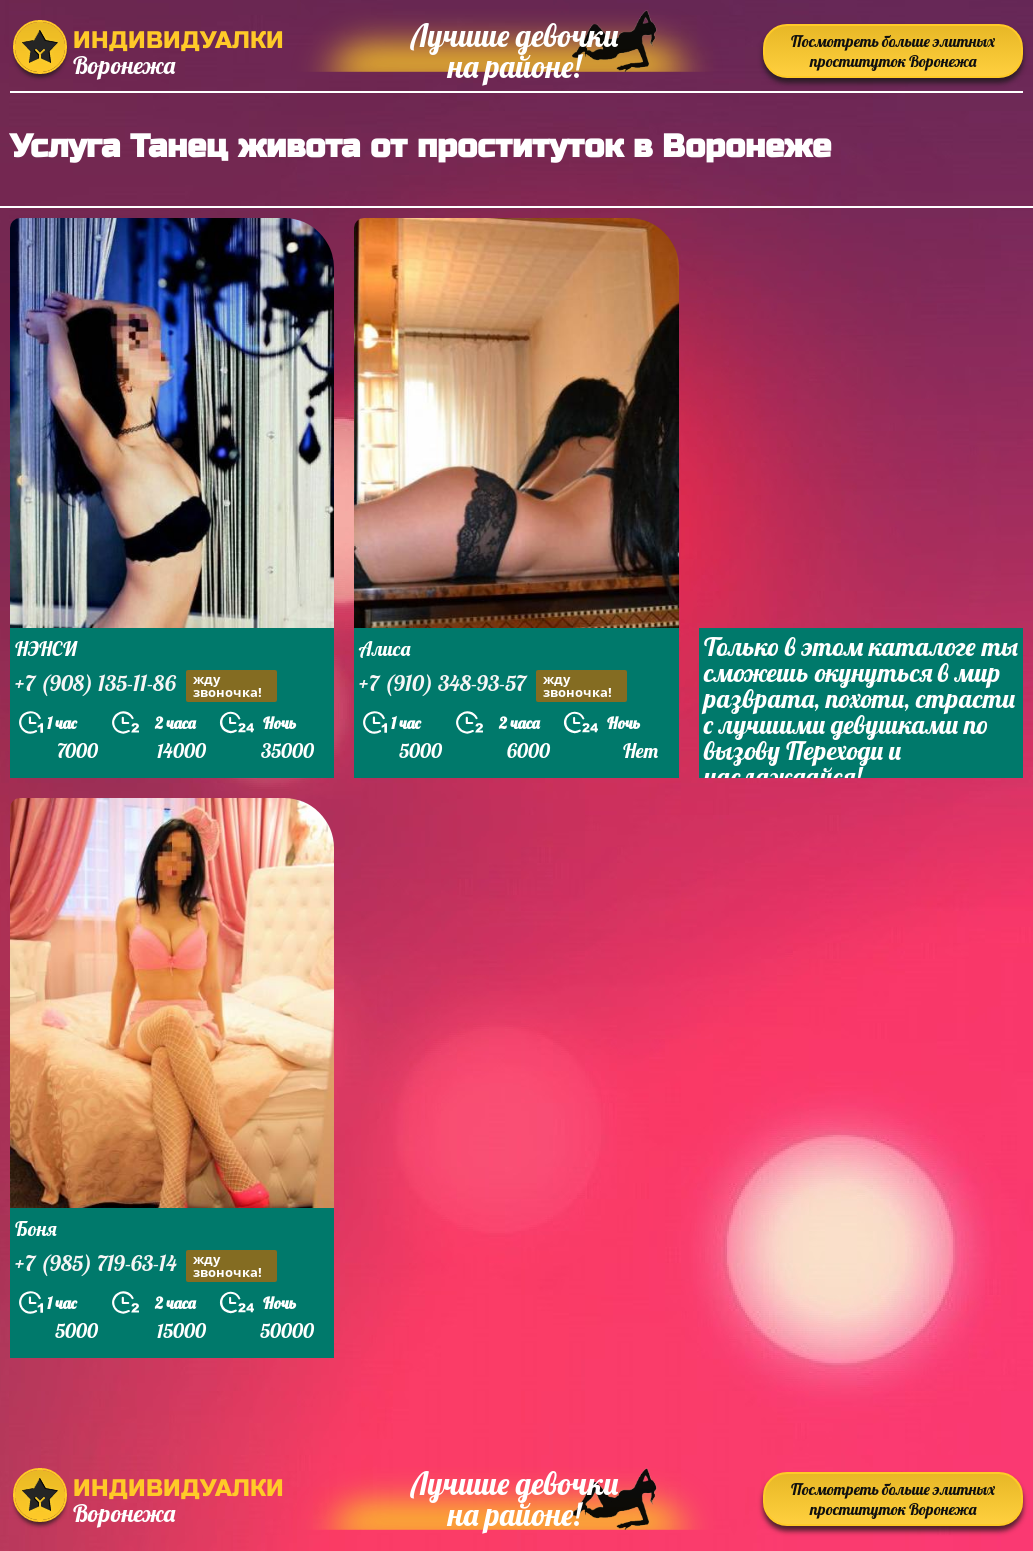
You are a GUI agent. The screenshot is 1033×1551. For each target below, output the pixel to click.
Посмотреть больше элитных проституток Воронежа (893, 51)
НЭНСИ (46, 648)
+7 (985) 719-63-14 (146, 1265)
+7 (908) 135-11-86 (146, 685)
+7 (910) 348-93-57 (493, 685)
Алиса (384, 648)
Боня (36, 1228)
